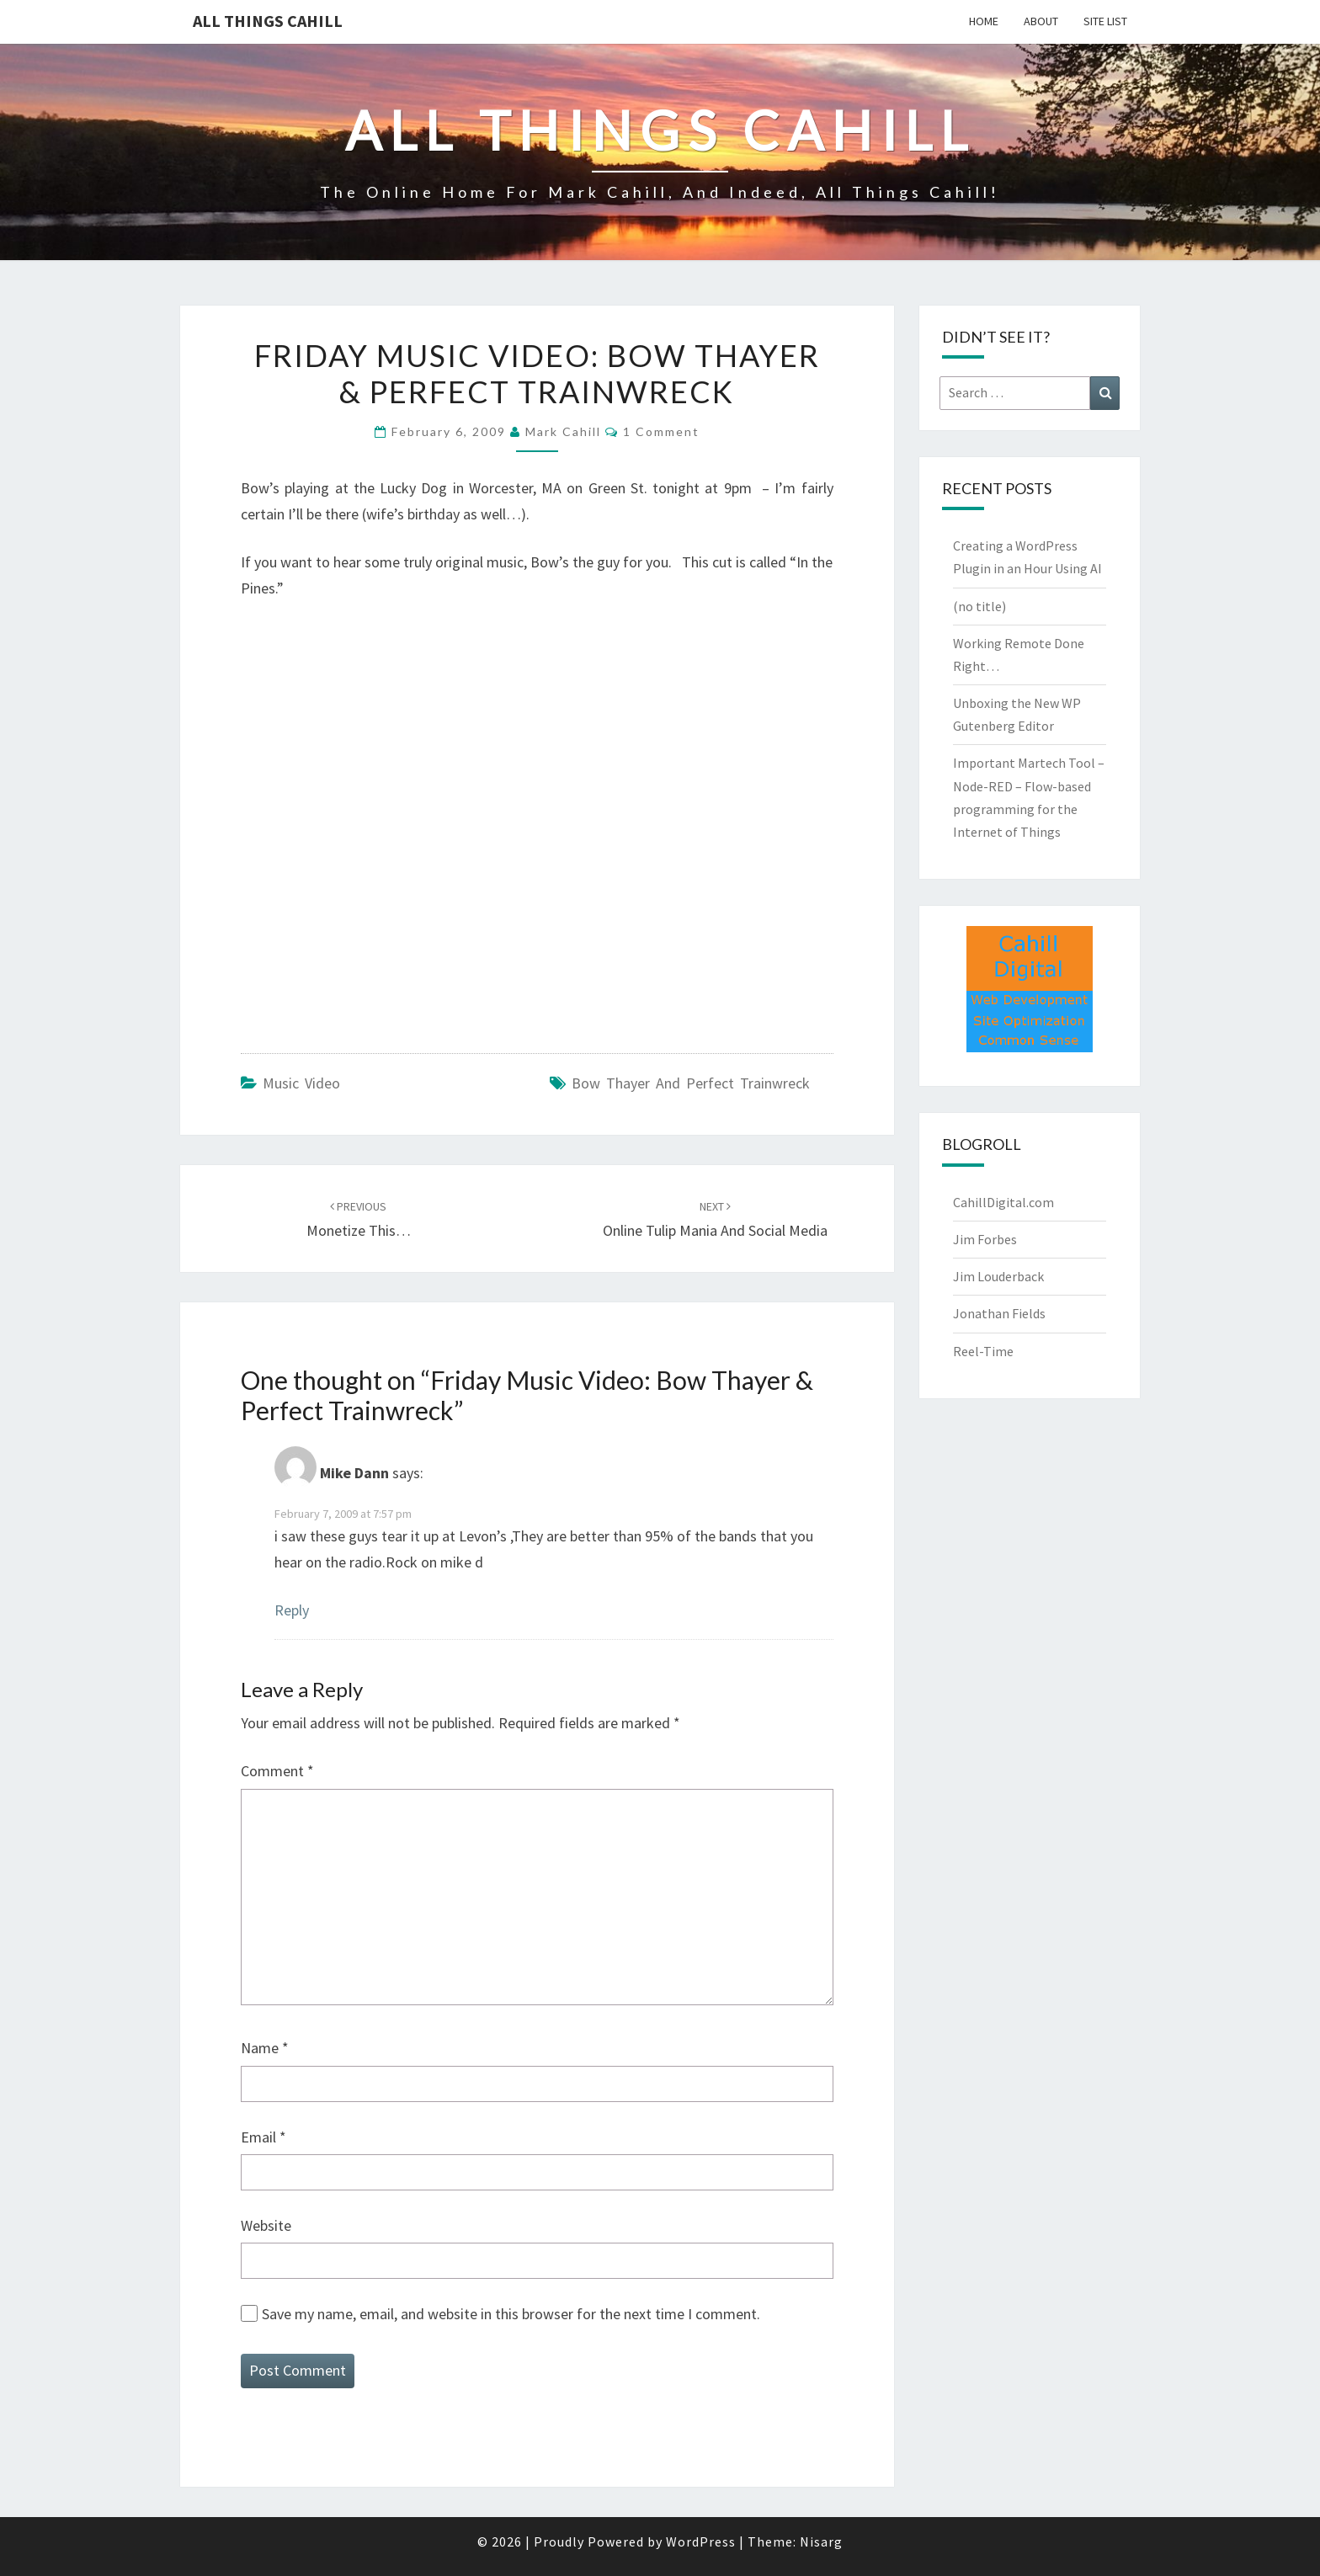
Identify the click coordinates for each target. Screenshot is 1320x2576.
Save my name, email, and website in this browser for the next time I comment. (511, 2313)
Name (265, 2047)
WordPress (701, 2541)
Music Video (301, 1083)
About (1041, 21)
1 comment (661, 431)
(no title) (979, 606)
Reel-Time (983, 1351)
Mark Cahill (563, 431)
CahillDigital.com (1003, 1202)
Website (266, 2225)
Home (983, 21)
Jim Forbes (985, 1239)
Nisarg (821, 2541)
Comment (277, 1770)
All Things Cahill (268, 20)
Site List (1105, 21)
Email (263, 2137)
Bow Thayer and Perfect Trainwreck (691, 1083)
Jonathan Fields (999, 1313)
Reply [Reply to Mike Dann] (291, 1610)
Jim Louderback (998, 1276)
